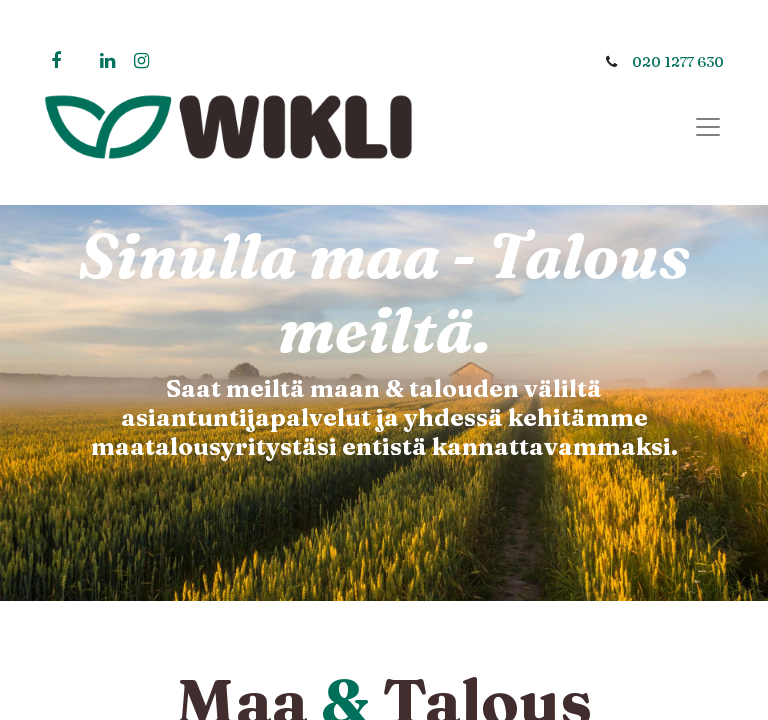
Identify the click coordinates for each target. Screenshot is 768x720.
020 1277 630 (678, 62)
